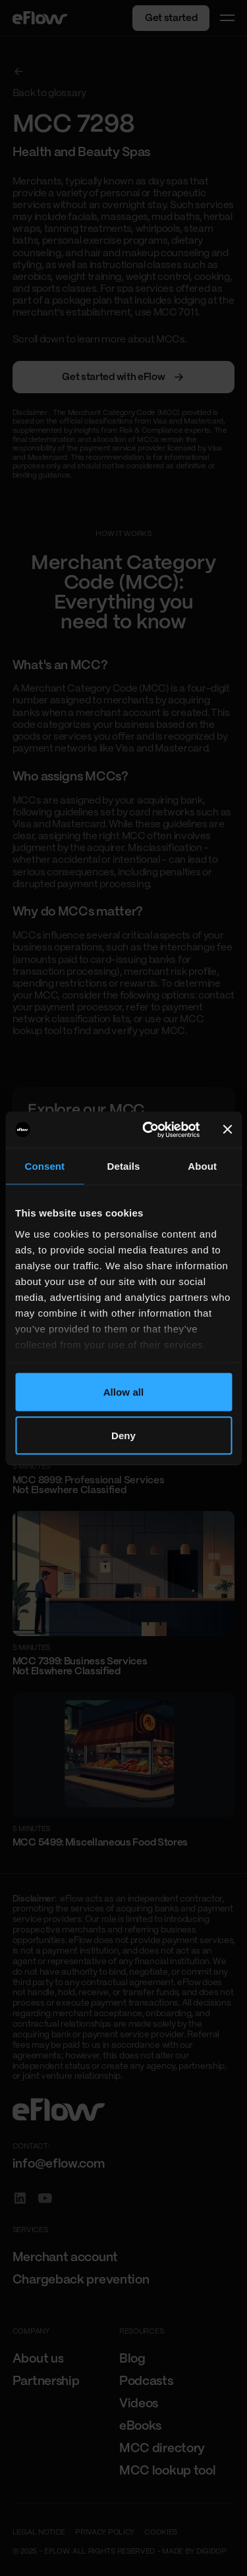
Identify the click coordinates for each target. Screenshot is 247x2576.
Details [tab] (123, 1166)
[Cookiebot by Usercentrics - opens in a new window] (148, 1129)
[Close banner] (227, 1129)
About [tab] (202, 1166)
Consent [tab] (44, 1166)
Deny (123, 1434)
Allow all (123, 1392)
